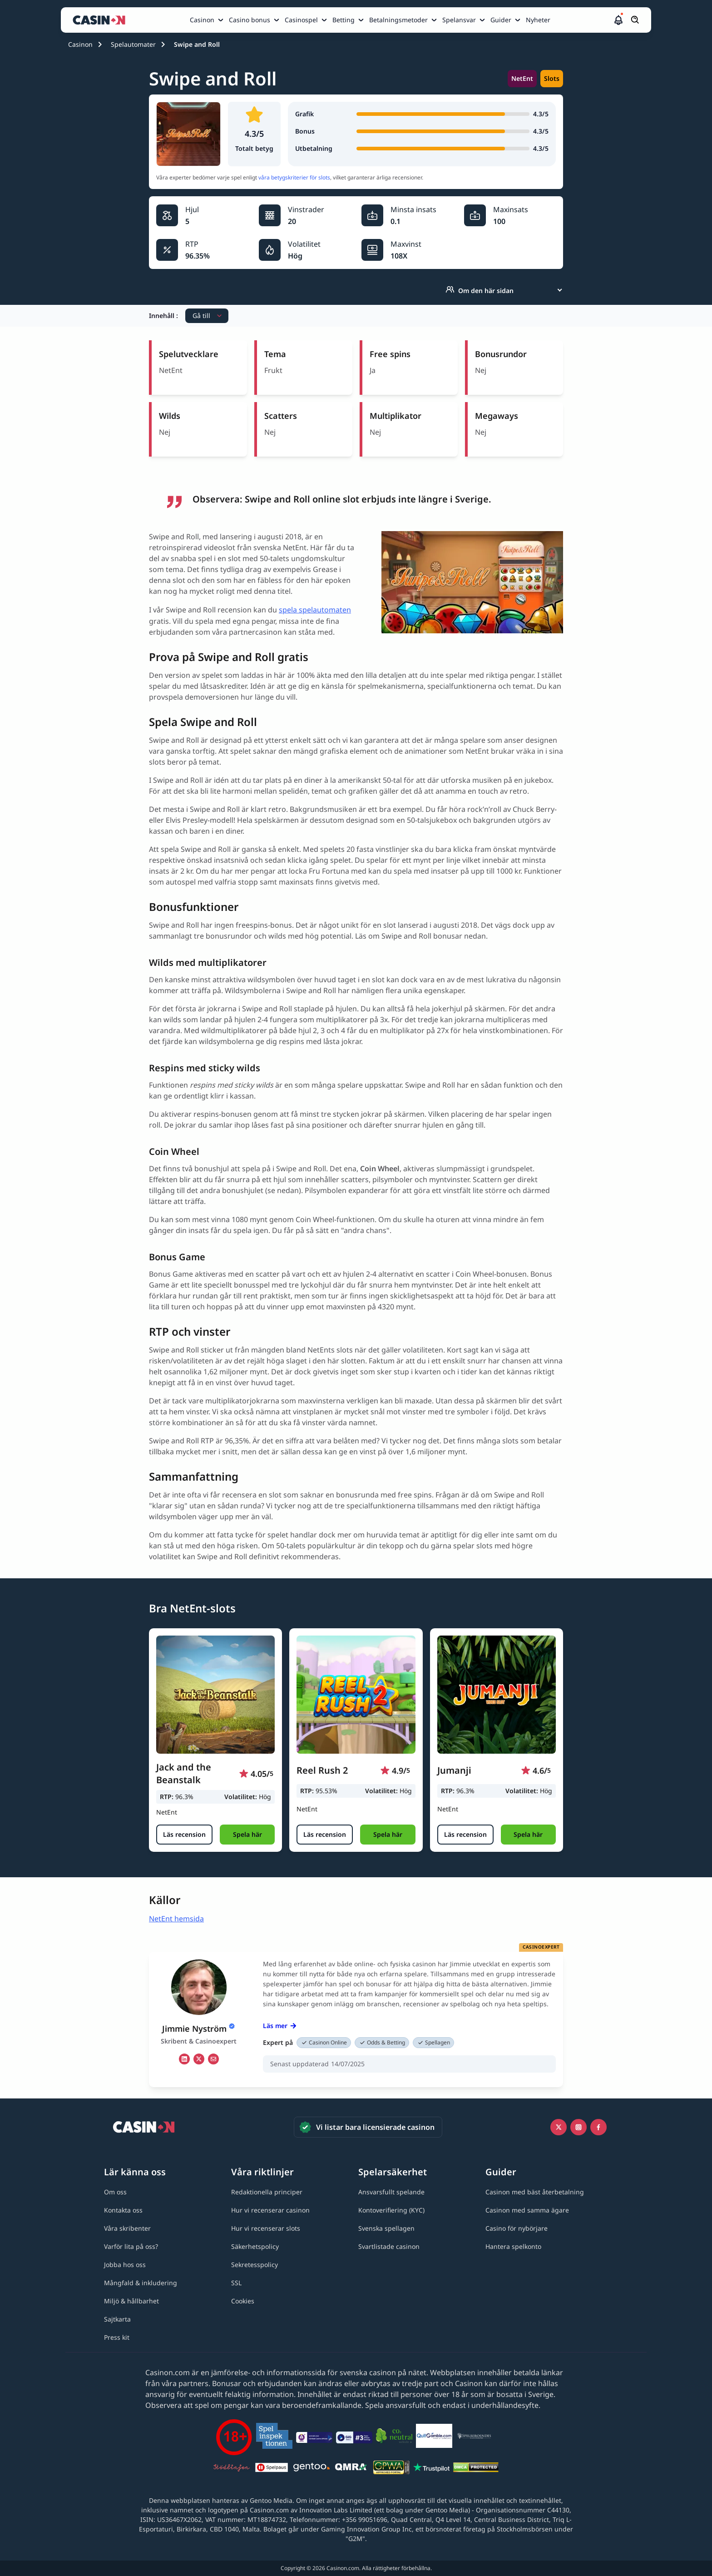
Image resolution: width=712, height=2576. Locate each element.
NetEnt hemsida (176, 1919)
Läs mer (280, 2025)
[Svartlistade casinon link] (389, 2246)
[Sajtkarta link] (117, 2319)
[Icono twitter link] (558, 2127)
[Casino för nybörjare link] (516, 2228)
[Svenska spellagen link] (386, 2228)
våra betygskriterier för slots (294, 177)
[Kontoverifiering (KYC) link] (391, 2210)
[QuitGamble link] (434, 2437)
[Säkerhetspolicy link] (255, 2246)
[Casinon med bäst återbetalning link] (534, 2192)
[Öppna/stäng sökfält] (635, 20)
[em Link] (213, 2059)
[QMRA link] (351, 2469)
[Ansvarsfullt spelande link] (391, 2192)
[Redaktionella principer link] (266, 2192)
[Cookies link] (242, 2301)
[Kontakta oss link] (123, 2210)
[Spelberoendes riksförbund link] (474, 2437)
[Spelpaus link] (271, 2469)
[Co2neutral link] (394, 2437)
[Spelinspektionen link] (274, 2437)
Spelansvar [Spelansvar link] (459, 19)
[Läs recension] (184, 1835)
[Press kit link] (116, 2337)
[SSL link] (236, 2283)
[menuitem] (207, 20)
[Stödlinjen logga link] (231, 2468)
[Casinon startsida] (101, 20)
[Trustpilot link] (431, 2469)
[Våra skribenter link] (127, 2228)
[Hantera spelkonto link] (513, 2246)
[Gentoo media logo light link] (311, 2468)
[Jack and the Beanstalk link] (215, 1695)
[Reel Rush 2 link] (356, 1695)
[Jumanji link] (496, 1695)
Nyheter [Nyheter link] (538, 19)
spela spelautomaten (315, 610)
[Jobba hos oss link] (125, 2264)
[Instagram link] (578, 2127)
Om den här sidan (479, 290)
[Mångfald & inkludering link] (140, 2283)
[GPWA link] (391, 2469)
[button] (618, 20)
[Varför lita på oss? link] (131, 2246)
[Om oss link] (115, 2192)
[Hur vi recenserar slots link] (265, 2228)
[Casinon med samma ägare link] (527, 2210)
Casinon (80, 44)
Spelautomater (133, 44)
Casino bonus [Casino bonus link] (249, 19)
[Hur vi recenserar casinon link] (270, 2210)
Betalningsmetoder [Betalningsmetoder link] (398, 19)
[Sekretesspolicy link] (254, 2264)
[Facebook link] (598, 2127)
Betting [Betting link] (343, 19)
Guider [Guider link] (500, 19)
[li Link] (184, 2059)
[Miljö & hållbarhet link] (131, 2301)
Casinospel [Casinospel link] (301, 19)
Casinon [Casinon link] (202, 19)
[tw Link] (198, 2059)
